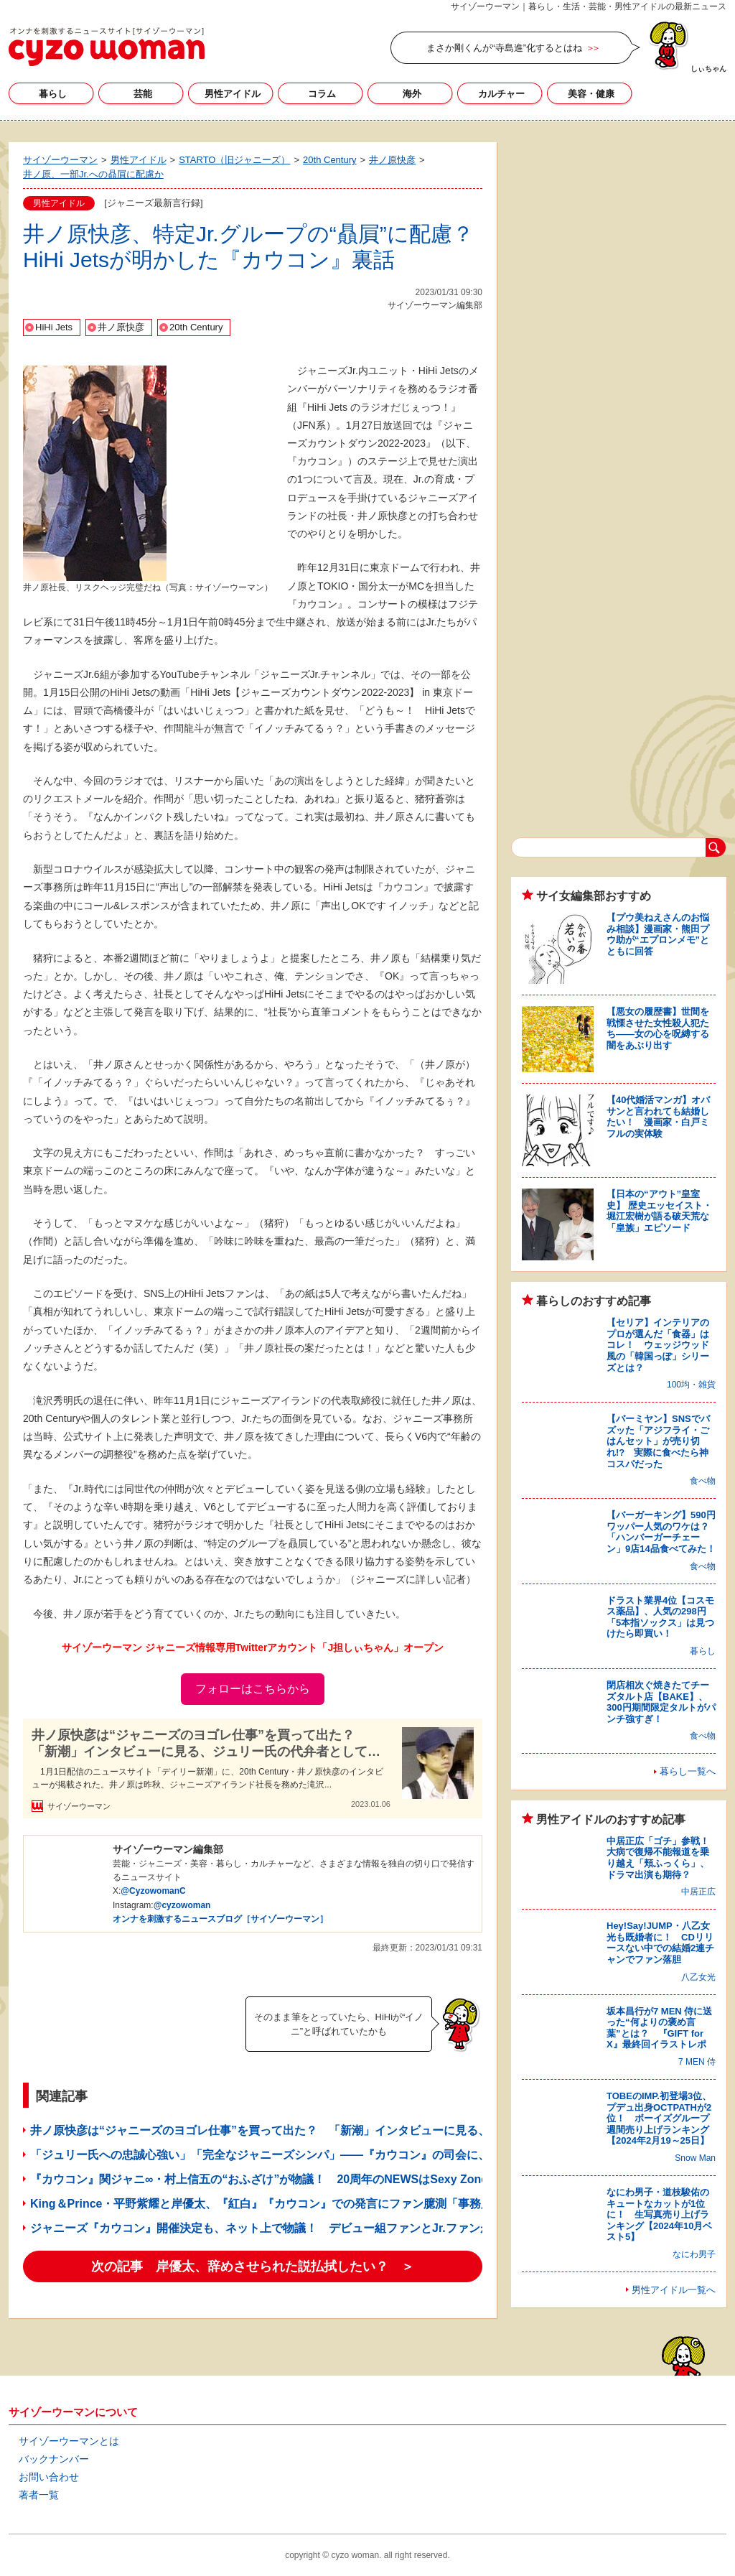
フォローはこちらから (252, 1689)
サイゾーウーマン (107, 46)
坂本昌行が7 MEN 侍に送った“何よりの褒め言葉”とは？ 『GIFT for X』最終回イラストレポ (659, 2028)
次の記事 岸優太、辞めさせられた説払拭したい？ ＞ (252, 2266)
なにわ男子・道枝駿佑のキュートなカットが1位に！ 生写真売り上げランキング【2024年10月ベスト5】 (659, 2214)
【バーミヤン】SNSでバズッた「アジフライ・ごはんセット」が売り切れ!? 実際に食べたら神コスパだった (658, 1441)
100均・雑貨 (691, 1385)
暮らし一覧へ (688, 1771)
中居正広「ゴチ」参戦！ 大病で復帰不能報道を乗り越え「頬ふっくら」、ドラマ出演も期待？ (662, 1858)
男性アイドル (233, 93)
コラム (322, 93)
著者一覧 (39, 2495)
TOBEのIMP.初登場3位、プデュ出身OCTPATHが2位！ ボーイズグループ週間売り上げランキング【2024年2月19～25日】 (659, 2118)
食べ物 (703, 1481)
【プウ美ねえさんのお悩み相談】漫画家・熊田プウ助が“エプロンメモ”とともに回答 (658, 934)
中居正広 (698, 1892)
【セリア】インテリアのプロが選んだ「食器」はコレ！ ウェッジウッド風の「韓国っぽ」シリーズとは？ (658, 1344)
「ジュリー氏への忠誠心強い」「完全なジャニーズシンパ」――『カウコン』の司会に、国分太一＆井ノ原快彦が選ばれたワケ (357, 2155)
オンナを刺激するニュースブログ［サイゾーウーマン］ (220, 1919)
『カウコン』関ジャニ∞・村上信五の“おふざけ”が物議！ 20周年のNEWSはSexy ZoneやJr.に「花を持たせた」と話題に (346, 2179)
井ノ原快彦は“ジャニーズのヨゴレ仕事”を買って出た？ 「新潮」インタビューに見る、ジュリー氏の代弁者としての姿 (206, 1744)
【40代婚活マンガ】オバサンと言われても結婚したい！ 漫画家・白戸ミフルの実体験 (658, 1116)
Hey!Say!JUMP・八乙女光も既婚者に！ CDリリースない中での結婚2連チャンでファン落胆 (660, 1942)
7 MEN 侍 (697, 2062)
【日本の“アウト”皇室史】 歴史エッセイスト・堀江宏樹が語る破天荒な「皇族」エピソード (659, 1211)
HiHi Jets (53, 327)
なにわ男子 (694, 2254)
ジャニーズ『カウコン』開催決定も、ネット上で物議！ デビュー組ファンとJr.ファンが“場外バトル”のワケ (312, 2228)
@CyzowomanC (153, 1891)
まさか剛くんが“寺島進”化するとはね (504, 47)
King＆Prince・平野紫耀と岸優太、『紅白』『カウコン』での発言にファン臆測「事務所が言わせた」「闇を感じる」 (336, 2204)
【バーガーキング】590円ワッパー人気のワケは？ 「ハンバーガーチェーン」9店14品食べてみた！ (662, 1532)
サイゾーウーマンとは (69, 2441)
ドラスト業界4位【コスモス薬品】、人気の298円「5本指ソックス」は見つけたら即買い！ (660, 1617)
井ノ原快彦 (121, 327)
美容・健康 (591, 93)
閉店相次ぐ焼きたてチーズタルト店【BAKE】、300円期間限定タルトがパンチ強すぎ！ (661, 1702)
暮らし (53, 93)
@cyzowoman (182, 1905)
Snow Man (695, 2158)
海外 (412, 93)
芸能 (143, 93)
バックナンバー (54, 2459)
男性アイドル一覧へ (674, 2289)
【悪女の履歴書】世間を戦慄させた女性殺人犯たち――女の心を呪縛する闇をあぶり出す (658, 1028)
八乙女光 (698, 1977)
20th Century (196, 327)
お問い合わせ (49, 2477)
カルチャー (501, 93)
